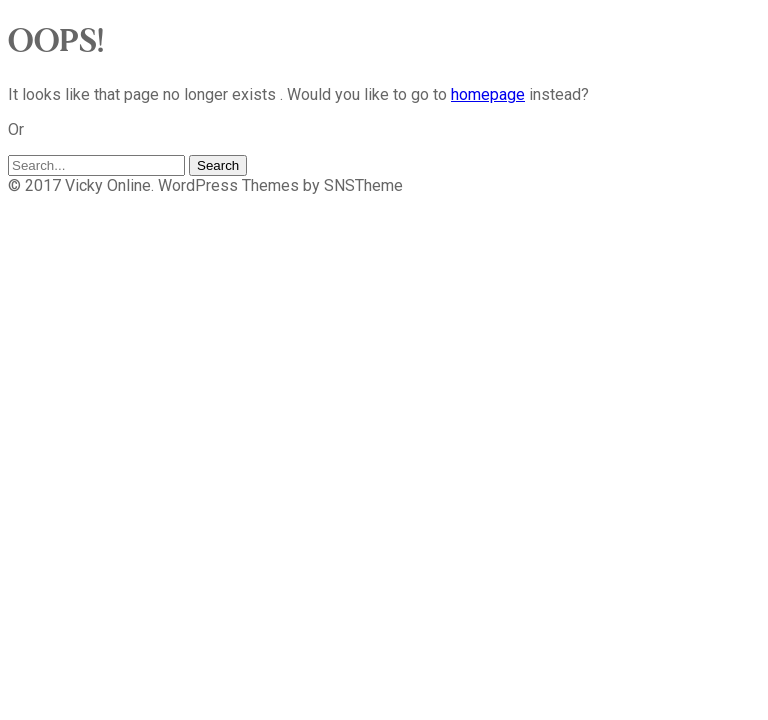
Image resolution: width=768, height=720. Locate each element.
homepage (488, 94)
